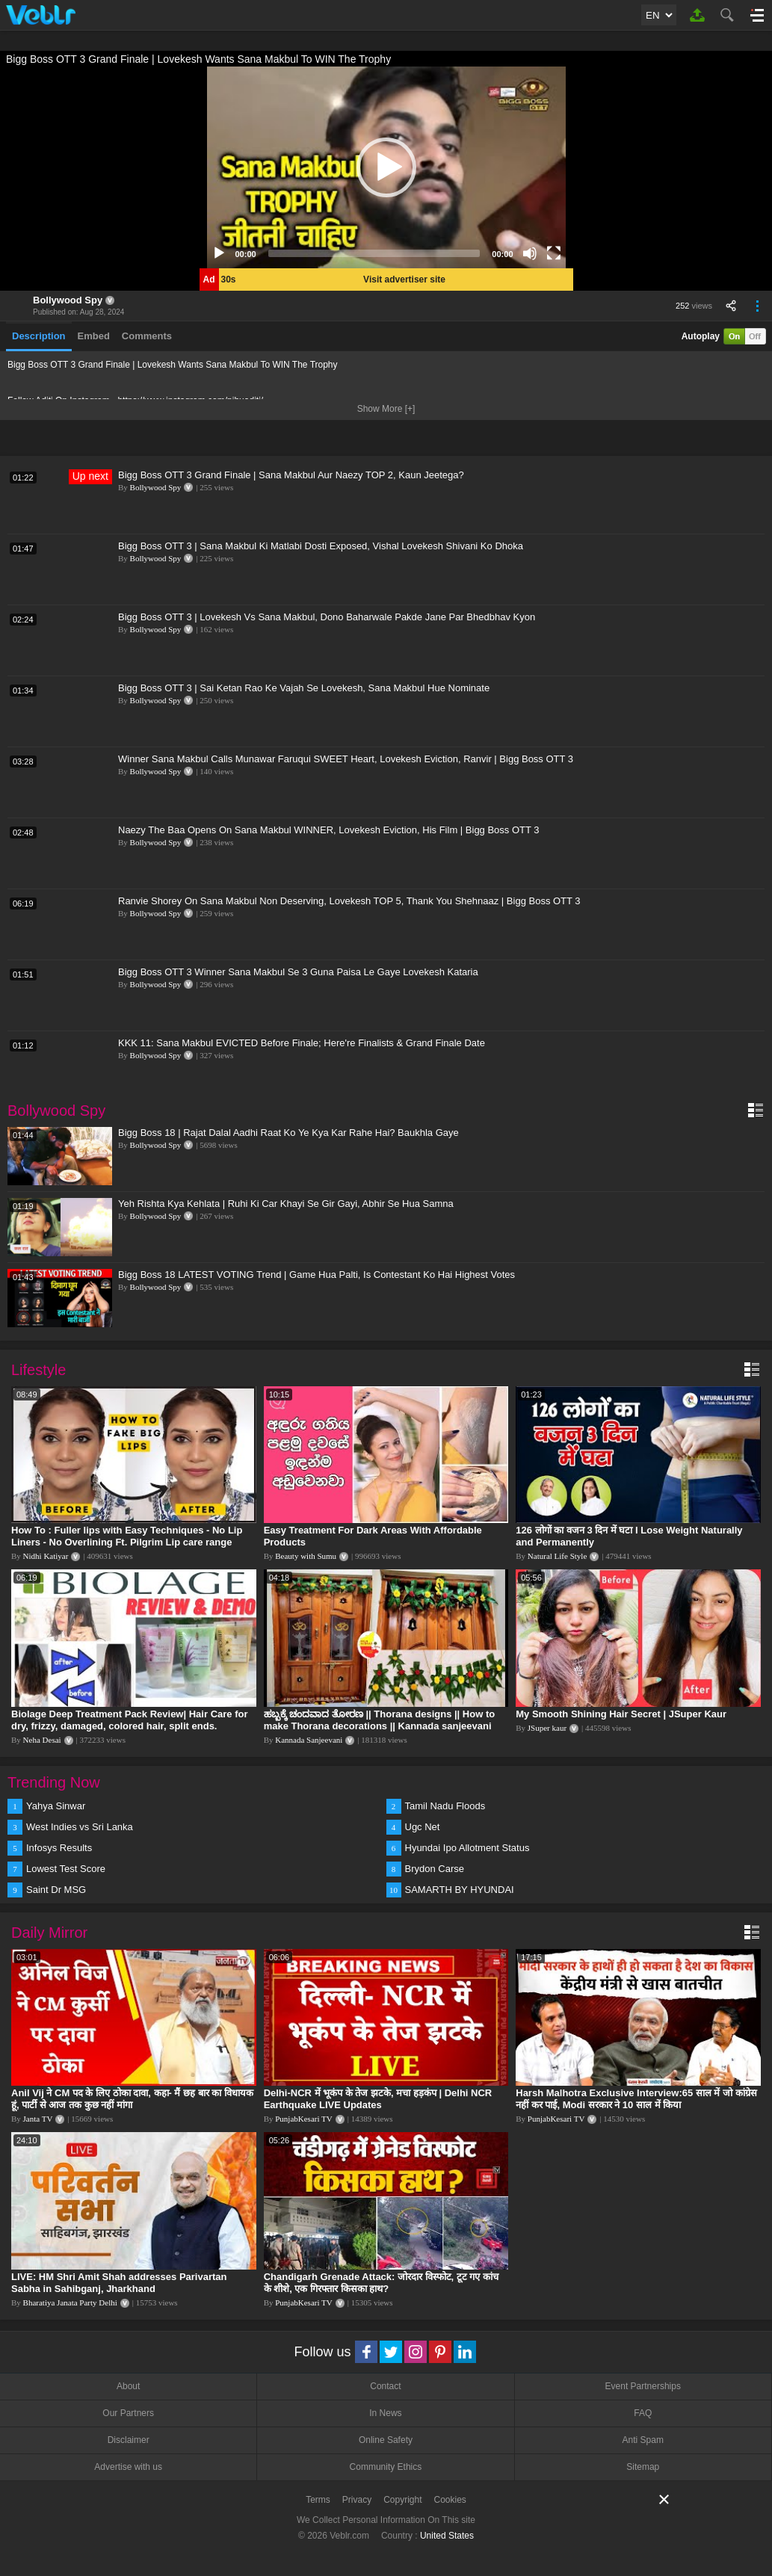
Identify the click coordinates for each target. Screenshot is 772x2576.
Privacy (356, 2500)
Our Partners (128, 2413)
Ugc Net (422, 1826)
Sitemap (642, 2467)
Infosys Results (59, 1847)
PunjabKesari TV (303, 2118)
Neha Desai (42, 1739)
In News (385, 2413)
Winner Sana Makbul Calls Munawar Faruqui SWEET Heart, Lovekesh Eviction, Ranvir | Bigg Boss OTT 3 (345, 759)
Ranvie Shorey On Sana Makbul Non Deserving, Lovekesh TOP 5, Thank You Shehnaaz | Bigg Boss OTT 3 (349, 900)
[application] (386, 167)
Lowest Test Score (65, 1868)
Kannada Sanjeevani (308, 1739)
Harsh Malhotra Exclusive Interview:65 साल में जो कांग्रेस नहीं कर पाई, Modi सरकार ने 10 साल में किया (636, 2098)
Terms (318, 2500)
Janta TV (38, 2118)
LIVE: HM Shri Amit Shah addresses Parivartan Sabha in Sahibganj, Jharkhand (119, 2282)
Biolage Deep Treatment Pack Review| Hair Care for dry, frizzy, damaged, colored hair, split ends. (129, 1720)
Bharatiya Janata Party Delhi (70, 2302)
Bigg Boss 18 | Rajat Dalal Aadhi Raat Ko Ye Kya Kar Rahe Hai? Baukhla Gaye (288, 1132)
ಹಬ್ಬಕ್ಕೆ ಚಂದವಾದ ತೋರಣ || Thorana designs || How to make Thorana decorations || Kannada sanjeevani (379, 1720)
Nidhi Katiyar (46, 1555)
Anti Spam (643, 2440)
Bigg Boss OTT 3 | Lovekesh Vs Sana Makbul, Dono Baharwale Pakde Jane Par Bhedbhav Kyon (326, 617)
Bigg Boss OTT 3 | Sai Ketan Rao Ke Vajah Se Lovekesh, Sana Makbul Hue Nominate (304, 688)
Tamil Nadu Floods (445, 1805)
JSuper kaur (547, 1727)
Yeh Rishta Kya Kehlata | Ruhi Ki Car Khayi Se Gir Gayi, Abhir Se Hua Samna (286, 1203)
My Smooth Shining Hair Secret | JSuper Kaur (621, 1714)
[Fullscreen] (553, 253)
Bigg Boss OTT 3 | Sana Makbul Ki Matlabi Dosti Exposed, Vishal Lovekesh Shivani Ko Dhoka (320, 546)
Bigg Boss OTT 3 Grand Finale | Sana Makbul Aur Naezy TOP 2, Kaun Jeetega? (291, 475)
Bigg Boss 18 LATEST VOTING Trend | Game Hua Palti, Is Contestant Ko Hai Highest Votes (316, 1274)
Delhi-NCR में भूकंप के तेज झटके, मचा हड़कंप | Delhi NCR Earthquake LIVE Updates (378, 2098)
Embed (94, 336)
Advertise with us (128, 2467)
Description (39, 336)
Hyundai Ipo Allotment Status (467, 1847)
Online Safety (386, 2440)
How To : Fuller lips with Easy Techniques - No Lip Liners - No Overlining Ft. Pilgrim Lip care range (126, 1536)
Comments (147, 336)
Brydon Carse (434, 1868)
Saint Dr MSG (56, 1889)
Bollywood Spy (67, 300)
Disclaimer (128, 2440)
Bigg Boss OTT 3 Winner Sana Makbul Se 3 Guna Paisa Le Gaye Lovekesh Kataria (298, 971)
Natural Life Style (557, 1555)
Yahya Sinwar (55, 1805)
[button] (386, 167)
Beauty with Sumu (305, 1555)
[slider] (374, 253)
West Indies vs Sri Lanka (79, 1826)
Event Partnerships (643, 2386)
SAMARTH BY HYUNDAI (459, 1889)
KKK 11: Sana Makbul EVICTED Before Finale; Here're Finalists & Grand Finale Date (301, 1042)
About (128, 2386)
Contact (385, 2386)
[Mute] (529, 253)
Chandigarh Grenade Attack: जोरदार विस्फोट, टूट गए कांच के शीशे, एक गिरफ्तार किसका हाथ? (381, 2282)
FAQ (643, 2413)
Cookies (450, 2500)
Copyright (402, 2500)
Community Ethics (386, 2467)
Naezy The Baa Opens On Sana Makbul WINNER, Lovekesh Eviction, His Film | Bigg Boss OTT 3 (329, 829)
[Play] (218, 253)
